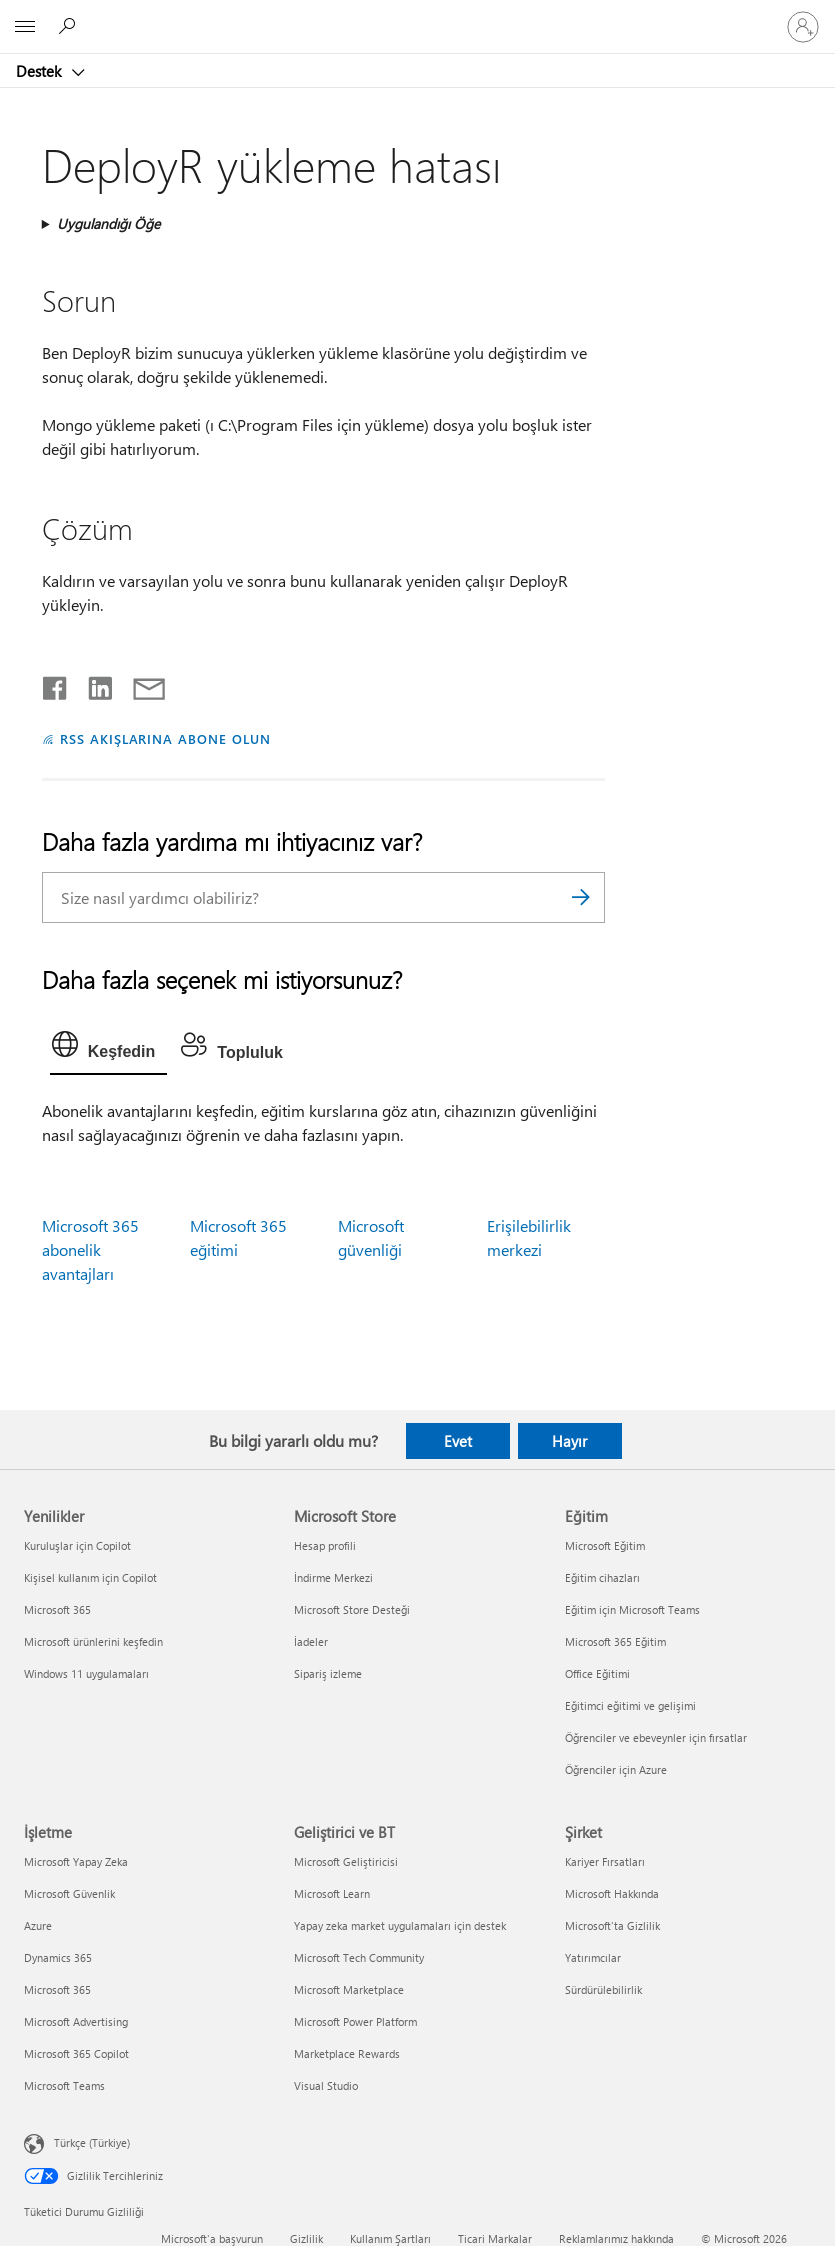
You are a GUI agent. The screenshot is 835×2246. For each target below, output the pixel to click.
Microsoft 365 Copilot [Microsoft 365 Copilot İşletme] (76, 2053)
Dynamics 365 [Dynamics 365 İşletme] (58, 1957)
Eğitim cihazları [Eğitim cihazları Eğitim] (602, 1577)
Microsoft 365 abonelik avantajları (90, 1249)
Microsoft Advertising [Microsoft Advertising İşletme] (76, 2021)
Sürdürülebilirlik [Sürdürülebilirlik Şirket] (603, 1989)
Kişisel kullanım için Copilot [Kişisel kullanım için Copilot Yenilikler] (90, 1577)
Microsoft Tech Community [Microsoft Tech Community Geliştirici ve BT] (359, 1957)
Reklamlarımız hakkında (616, 2238)
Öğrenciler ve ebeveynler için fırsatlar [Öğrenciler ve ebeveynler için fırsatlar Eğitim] (656, 1737)
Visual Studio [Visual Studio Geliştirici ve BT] (326, 2085)
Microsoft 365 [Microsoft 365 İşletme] (57, 1989)
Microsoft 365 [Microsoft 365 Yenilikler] (57, 1609)
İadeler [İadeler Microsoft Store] (311, 1641)
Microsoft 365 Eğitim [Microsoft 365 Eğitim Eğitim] (615, 1641)
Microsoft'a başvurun (212, 2238)
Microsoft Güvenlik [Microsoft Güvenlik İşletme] (69, 1893)
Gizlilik (306, 2238)
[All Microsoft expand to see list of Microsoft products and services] (25, 27)
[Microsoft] (417, 15)
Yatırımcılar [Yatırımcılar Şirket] (593, 1957)
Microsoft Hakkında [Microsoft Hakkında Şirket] (612, 1893)
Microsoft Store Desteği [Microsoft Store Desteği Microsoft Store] (352, 1609)
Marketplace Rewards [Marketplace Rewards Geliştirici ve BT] (347, 2053)
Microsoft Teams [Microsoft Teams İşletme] (64, 2085)
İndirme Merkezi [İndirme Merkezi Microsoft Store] (333, 1577)
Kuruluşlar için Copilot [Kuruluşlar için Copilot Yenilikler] (77, 1545)
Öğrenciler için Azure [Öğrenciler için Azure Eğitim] (616, 1769)
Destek (40, 71)
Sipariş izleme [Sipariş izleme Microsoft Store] (328, 1673)
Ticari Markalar (495, 2238)
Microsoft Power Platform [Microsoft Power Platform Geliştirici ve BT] (355, 2021)
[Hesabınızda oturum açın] (803, 27)
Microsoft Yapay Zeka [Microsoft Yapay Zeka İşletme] (76, 1861)
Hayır (569, 1441)
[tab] (109, 1049)
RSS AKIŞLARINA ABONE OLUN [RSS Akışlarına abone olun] (165, 738)
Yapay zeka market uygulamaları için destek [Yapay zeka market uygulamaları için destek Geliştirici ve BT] (400, 1925)
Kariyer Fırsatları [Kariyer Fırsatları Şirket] (605, 1861)
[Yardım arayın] (70, 26)
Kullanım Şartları (390, 2238)
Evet (458, 1441)
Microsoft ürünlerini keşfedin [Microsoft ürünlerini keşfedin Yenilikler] (93, 1641)
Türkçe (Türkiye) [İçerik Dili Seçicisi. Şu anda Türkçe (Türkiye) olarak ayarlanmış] (92, 2141)
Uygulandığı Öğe (108, 223)
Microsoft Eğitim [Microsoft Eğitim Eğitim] (605, 1545)
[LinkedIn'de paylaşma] (92, 684)
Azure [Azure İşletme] (38, 1925)
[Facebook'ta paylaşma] (56, 684)
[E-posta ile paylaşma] (140, 684)
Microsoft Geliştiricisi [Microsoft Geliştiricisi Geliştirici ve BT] (346, 1861)
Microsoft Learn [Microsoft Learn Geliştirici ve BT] (332, 1893)
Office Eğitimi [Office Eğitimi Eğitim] (597, 1673)
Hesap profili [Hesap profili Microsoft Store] (325, 1545)
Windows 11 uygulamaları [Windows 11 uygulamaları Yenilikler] (86, 1673)
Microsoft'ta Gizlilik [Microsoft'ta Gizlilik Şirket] (612, 1925)
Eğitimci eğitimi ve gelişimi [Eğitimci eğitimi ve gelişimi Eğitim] (630, 1705)
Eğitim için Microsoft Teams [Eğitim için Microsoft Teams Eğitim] (632, 1609)
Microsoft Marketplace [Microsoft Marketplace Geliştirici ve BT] (349, 1989)
